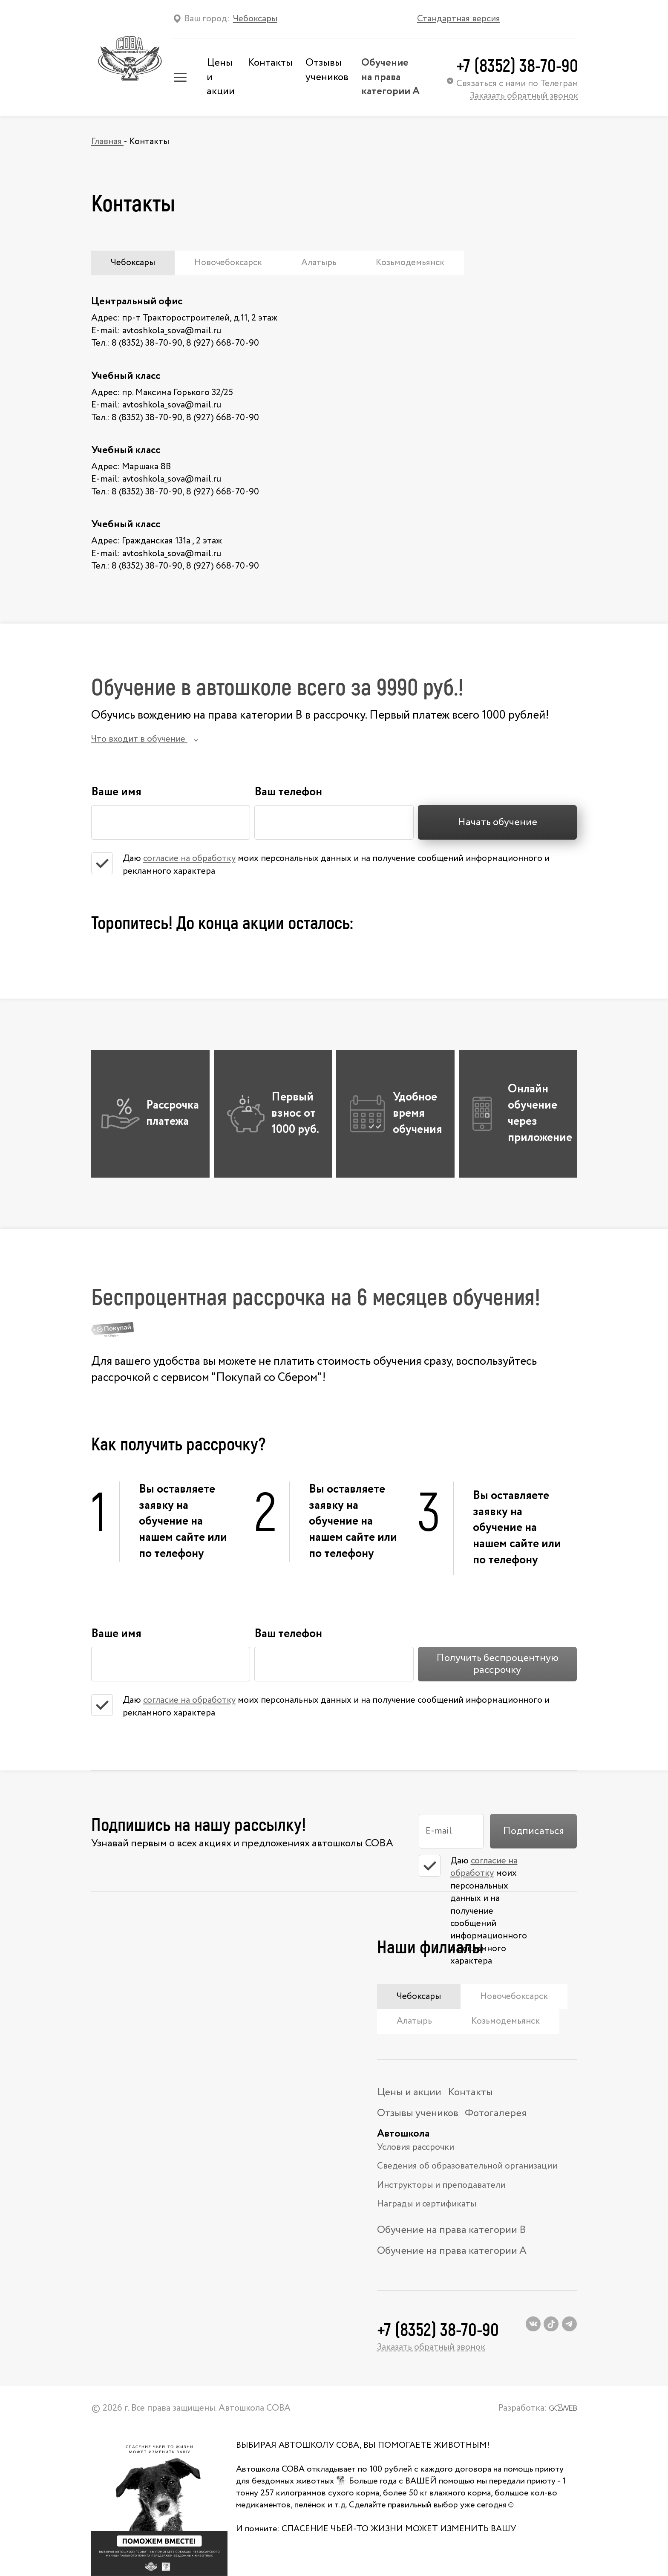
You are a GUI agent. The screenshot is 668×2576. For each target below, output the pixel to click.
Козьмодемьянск (410, 262)
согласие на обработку (189, 858)
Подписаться (533, 1831)
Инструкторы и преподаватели (441, 2185)
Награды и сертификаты (426, 2204)
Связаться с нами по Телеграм (513, 84)
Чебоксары (133, 262)
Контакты (270, 62)
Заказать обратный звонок (524, 96)
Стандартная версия (458, 19)
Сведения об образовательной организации (467, 2166)
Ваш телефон (288, 790)
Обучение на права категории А (390, 77)
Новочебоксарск (228, 262)
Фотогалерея (496, 2113)
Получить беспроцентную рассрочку (497, 1664)
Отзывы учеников (326, 70)
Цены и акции (409, 2092)
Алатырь (319, 262)
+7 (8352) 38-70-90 (517, 64)
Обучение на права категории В (451, 2230)
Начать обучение (497, 822)
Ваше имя (116, 790)
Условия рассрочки (415, 2147)
